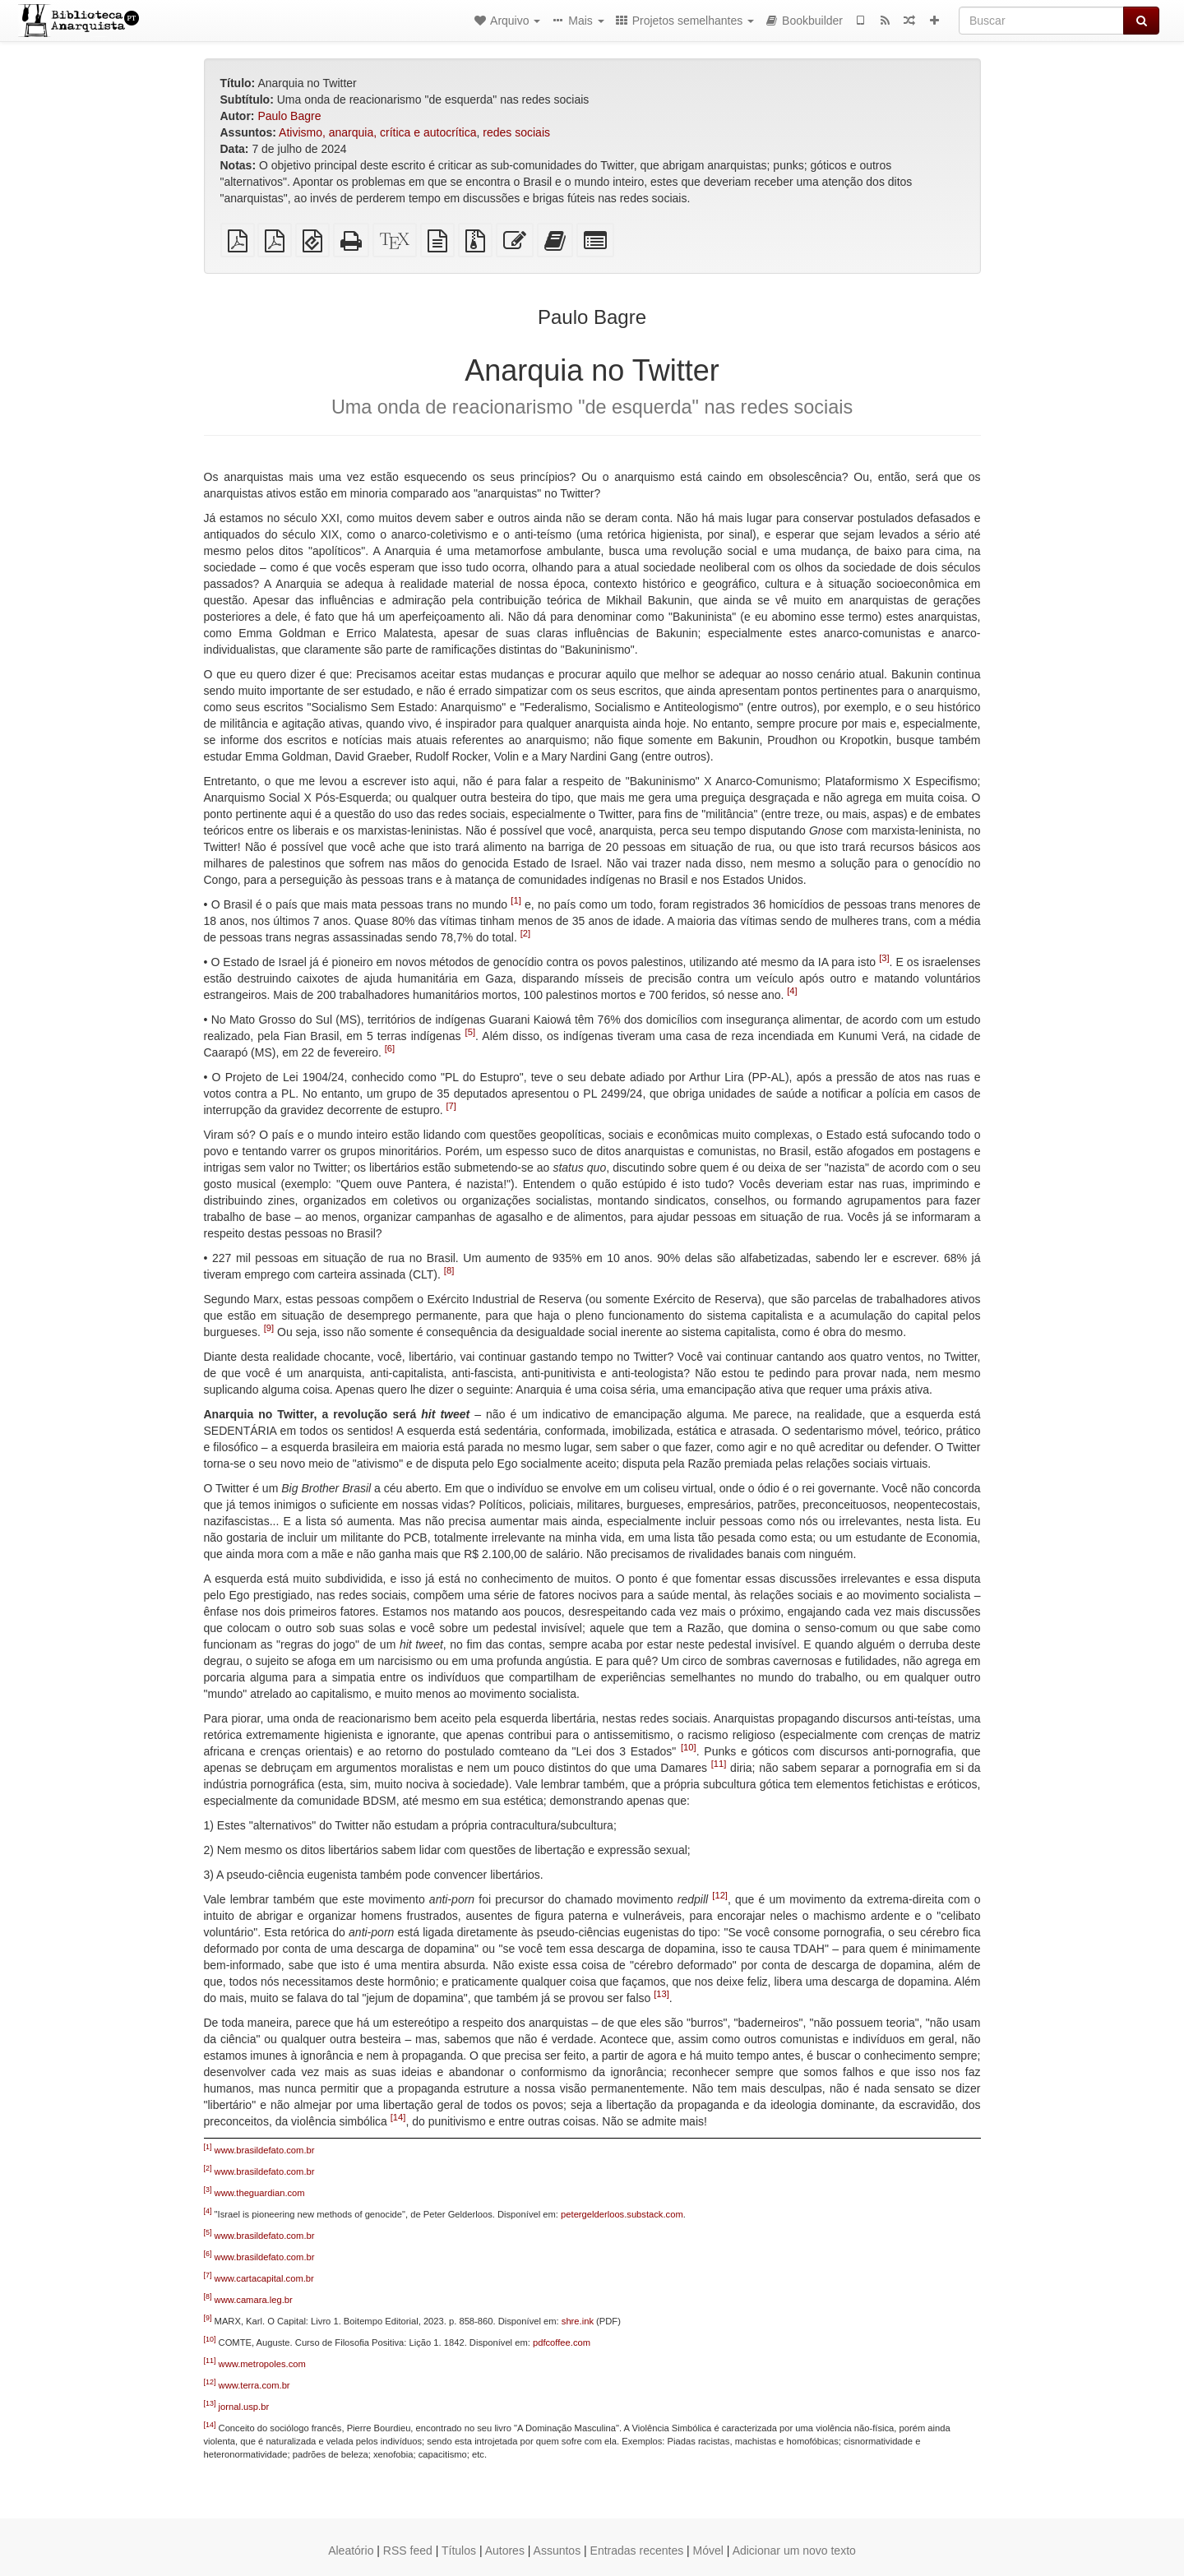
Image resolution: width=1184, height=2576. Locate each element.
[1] (515, 901)
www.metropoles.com (262, 2364)
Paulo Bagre (289, 116)
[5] (470, 1033)
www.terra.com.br (254, 2385)
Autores (505, 2550)
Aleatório (350, 2550)
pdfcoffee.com (561, 2342)
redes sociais (516, 132)
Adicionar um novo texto (794, 2550)
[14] (398, 2118)
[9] (269, 1329)
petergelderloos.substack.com (622, 2214)
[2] (525, 934)
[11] (719, 1764)
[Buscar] (1041, 21)
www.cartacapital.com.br (264, 2278)
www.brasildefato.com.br (265, 2150)
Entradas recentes (637, 2550)
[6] (390, 1049)
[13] (661, 1995)
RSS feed (407, 2550)
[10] (688, 1748)
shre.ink (578, 2321)
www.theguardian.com (260, 2193)
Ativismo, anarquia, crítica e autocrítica (377, 132)
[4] (792, 992)
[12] (720, 1896)
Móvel (708, 2550)
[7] (451, 1107)
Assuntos (557, 2550)
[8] (449, 1271)
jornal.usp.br (244, 2407)
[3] (884, 959)
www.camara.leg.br (254, 2300)
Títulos (459, 2550)
